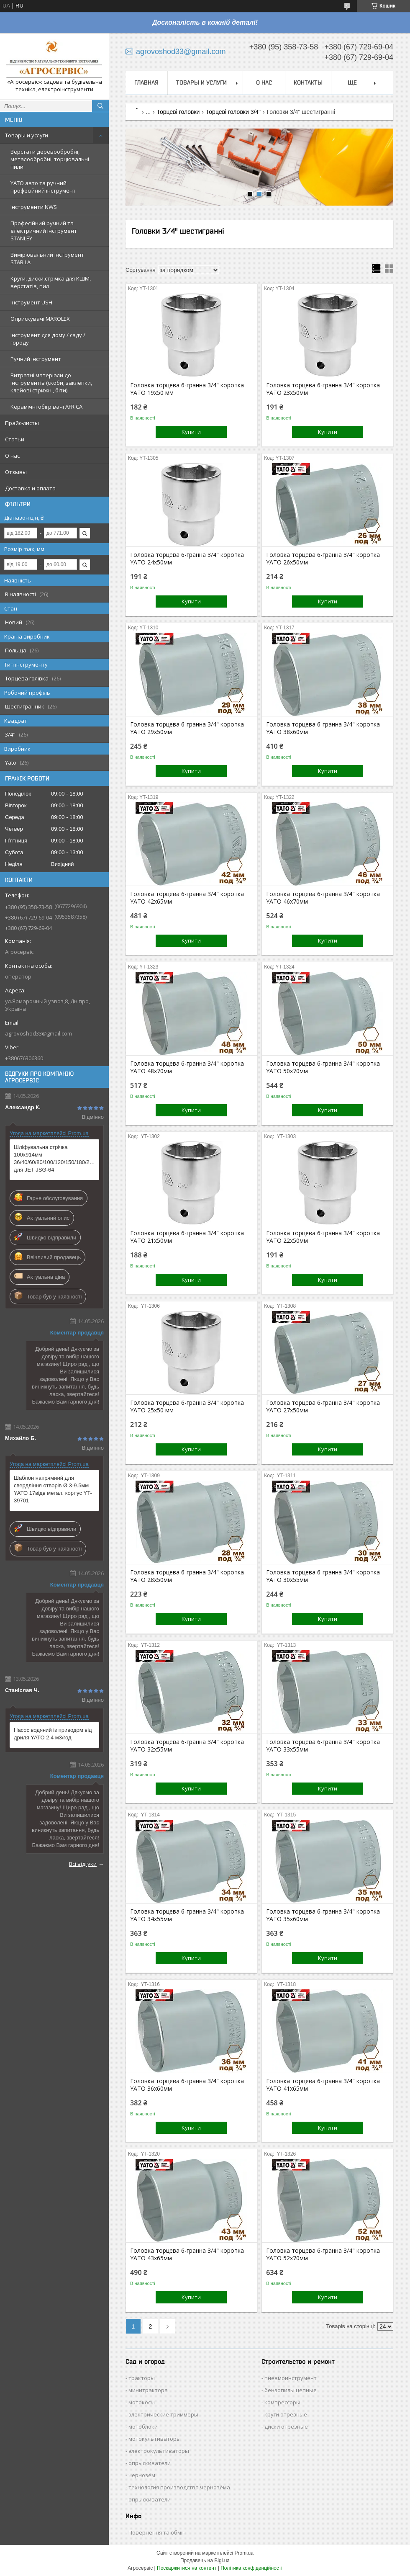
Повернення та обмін (157, 2532)
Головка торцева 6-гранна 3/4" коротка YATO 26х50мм (323, 558)
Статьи (14, 439)
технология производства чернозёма (179, 2487)
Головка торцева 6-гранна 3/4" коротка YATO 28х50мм (187, 1576)
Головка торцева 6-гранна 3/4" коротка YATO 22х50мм (323, 1236)
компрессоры (282, 2402)
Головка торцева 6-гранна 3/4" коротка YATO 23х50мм (323, 389)
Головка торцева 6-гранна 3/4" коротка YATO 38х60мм (323, 728)
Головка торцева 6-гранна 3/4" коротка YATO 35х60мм (323, 1915)
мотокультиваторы (154, 2438)
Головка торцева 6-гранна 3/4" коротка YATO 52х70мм (323, 2254)
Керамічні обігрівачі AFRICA (46, 406)
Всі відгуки (83, 1864)
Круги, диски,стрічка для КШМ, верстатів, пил (50, 282)
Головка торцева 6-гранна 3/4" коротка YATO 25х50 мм (187, 1406)
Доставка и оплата (30, 488)
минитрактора (148, 2390)
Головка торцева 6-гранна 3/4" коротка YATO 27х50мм (323, 1406)
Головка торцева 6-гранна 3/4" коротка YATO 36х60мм (187, 2084)
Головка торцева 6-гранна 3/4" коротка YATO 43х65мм (187, 2254)
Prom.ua (244, 2553)
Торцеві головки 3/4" (233, 111)
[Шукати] (100, 106)
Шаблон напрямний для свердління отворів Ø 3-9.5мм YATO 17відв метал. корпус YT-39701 (53, 1489)
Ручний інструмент (35, 359)
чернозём (141, 2475)
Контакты (308, 82)
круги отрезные (285, 2414)
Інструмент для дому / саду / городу (47, 338)
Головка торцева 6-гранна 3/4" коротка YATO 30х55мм (323, 1576)
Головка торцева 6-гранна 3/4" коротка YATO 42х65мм (187, 897)
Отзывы (16, 472)
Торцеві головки (178, 111)
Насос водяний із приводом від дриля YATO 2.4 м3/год (53, 1734)
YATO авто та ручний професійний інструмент (43, 186)
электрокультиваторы (158, 2451)
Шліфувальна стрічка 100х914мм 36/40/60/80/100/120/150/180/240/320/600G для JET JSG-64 (54, 1158)
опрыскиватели (149, 2463)
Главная (146, 82)
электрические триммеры (163, 2414)
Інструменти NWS (33, 207)
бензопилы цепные (290, 2390)
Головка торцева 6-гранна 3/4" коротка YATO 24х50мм (187, 558)
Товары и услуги (26, 135)
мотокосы (141, 2402)
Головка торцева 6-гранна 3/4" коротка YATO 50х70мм (323, 1067)
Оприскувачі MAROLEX (40, 318)
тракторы (141, 2378)
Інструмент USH (31, 302)
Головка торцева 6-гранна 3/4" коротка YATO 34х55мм (187, 1915)
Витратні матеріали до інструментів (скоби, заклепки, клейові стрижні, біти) (51, 382)
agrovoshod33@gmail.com (38, 1033)
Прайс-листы (22, 423)
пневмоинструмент (290, 2378)
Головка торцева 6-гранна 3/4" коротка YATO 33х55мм (323, 1745)
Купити (191, 431)
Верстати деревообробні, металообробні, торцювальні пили (49, 159)
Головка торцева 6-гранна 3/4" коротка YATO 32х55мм (187, 1745)
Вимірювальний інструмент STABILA (47, 258)
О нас (12, 455)
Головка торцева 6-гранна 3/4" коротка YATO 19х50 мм (187, 389)
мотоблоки (143, 2426)
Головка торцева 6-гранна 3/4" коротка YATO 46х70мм (323, 897)
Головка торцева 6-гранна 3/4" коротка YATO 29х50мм (187, 728)
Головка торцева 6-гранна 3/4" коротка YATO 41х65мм (323, 2084)
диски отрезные (286, 2426)
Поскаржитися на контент (186, 2568)
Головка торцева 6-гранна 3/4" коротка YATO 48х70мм (187, 1067)
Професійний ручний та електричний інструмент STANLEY (43, 230)
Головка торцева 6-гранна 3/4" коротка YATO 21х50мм (187, 1236)
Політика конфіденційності (251, 2568)
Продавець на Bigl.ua (205, 2560)
